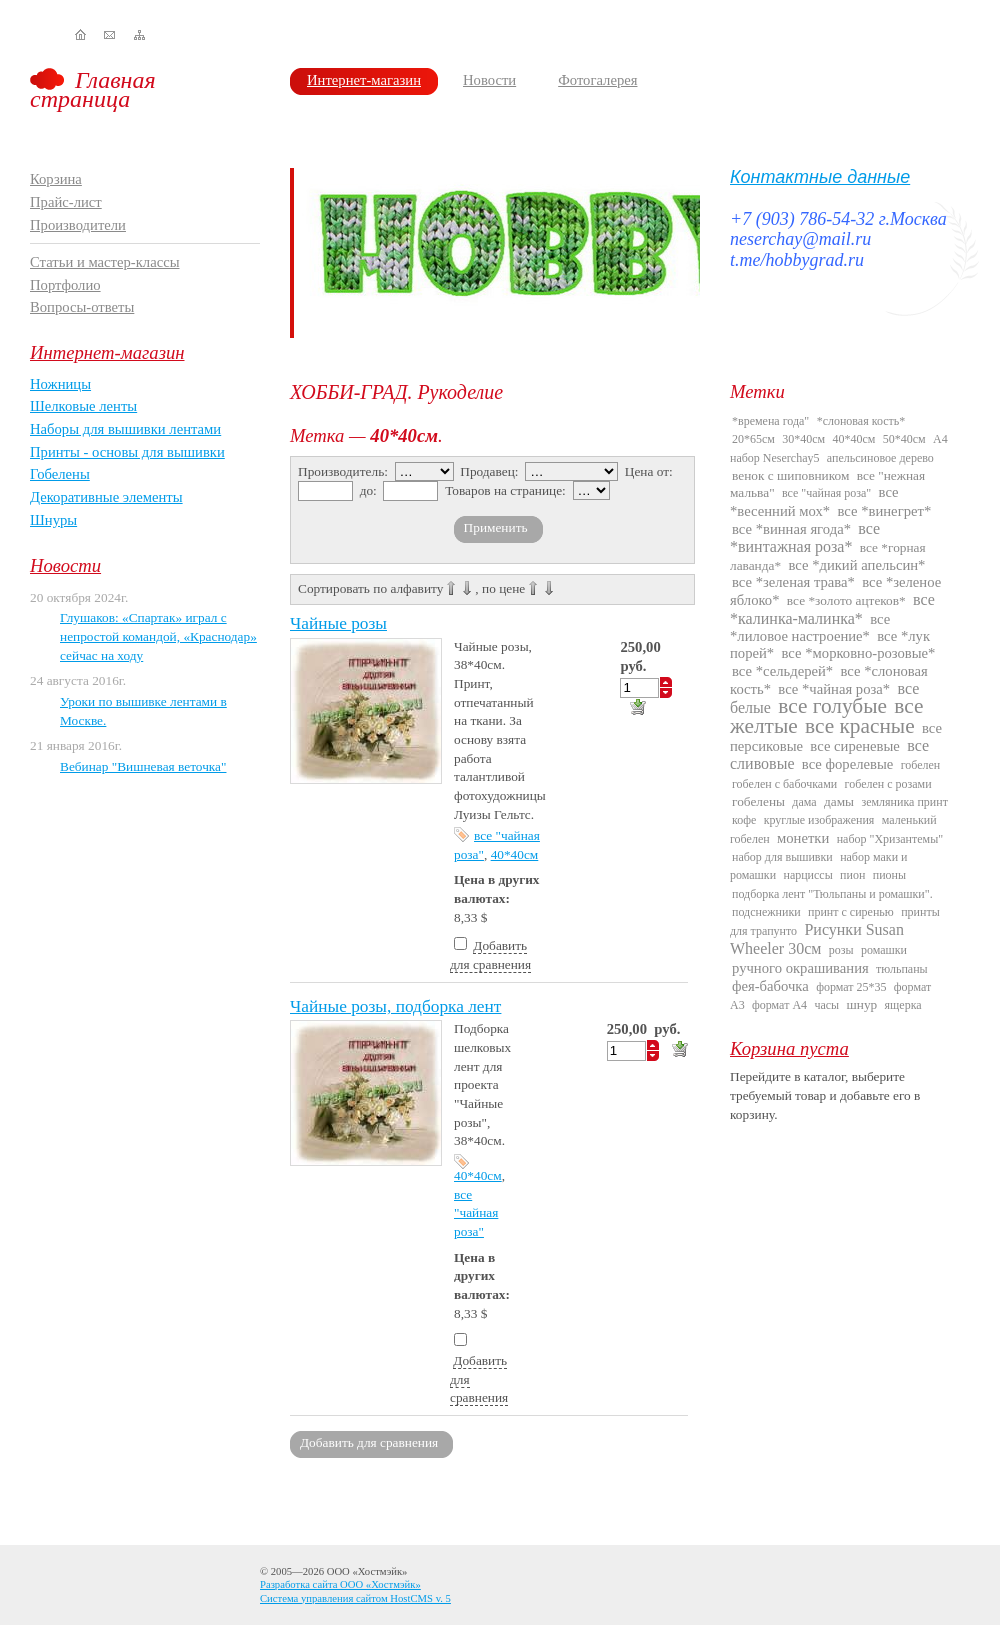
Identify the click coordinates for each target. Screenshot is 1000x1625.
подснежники (766, 912)
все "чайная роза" (476, 1213)
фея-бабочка (770, 986)
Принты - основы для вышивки (127, 452)
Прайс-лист (66, 202)
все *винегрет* (885, 511)
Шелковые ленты (83, 406)
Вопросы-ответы (82, 307)
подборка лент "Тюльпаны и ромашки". (832, 894)
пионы (889, 875)
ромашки (884, 950)
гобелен (921, 765)
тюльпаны (902, 969)
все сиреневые (855, 746)
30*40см (803, 439)
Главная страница (93, 89)
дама (804, 802)
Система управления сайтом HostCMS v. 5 (355, 1598)
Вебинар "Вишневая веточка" (143, 766)
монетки (803, 838)
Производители (78, 225)
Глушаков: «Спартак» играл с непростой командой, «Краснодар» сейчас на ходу (158, 636)
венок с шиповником (790, 475)
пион (852, 875)
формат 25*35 (851, 987)
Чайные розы (338, 623)
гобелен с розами (888, 784)
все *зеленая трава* (793, 582)
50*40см (904, 439)
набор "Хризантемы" (890, 839)
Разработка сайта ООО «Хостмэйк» (340, 1584)
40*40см (515, 854)
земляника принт (904, 802)
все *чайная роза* (834, 689)
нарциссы (807, 875)
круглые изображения (819, 820)
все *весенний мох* (814, 501)
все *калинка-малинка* (832, 608)
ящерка (903, 1005)
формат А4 (779, 1005)
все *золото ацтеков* (846, 600)
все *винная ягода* (791, 529)
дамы (839, 801)
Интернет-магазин (364, 80)
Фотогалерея (597, 80)
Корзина (56, 179)
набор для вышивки (782, 857)
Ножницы (60, 384)
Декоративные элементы (106, 497)
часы (826, 1005)
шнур (861, 1004)
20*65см (753, 439)
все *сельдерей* (782, 671)
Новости (489, 80)
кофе (744, 820)
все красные (860, 726)
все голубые (832, 706)
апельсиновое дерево (880, 458)
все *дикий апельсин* (856, 565)
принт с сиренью (851, 912)
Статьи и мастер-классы (105, 262)
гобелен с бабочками (784, 784)
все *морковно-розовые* (859, 653)
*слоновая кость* (861, 421)
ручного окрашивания (800, 968)
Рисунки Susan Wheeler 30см (817, 939)
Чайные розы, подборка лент (395, 1006)
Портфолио (65, 285)
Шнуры (53, 520)
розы (841, 950)
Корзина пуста (789, 1048)
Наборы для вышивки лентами (125, 429)
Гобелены (60, 474)
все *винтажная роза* (805, 537)
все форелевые (847, 764)
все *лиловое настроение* (810, 627)
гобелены (758, 801)
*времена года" (770, 421)
